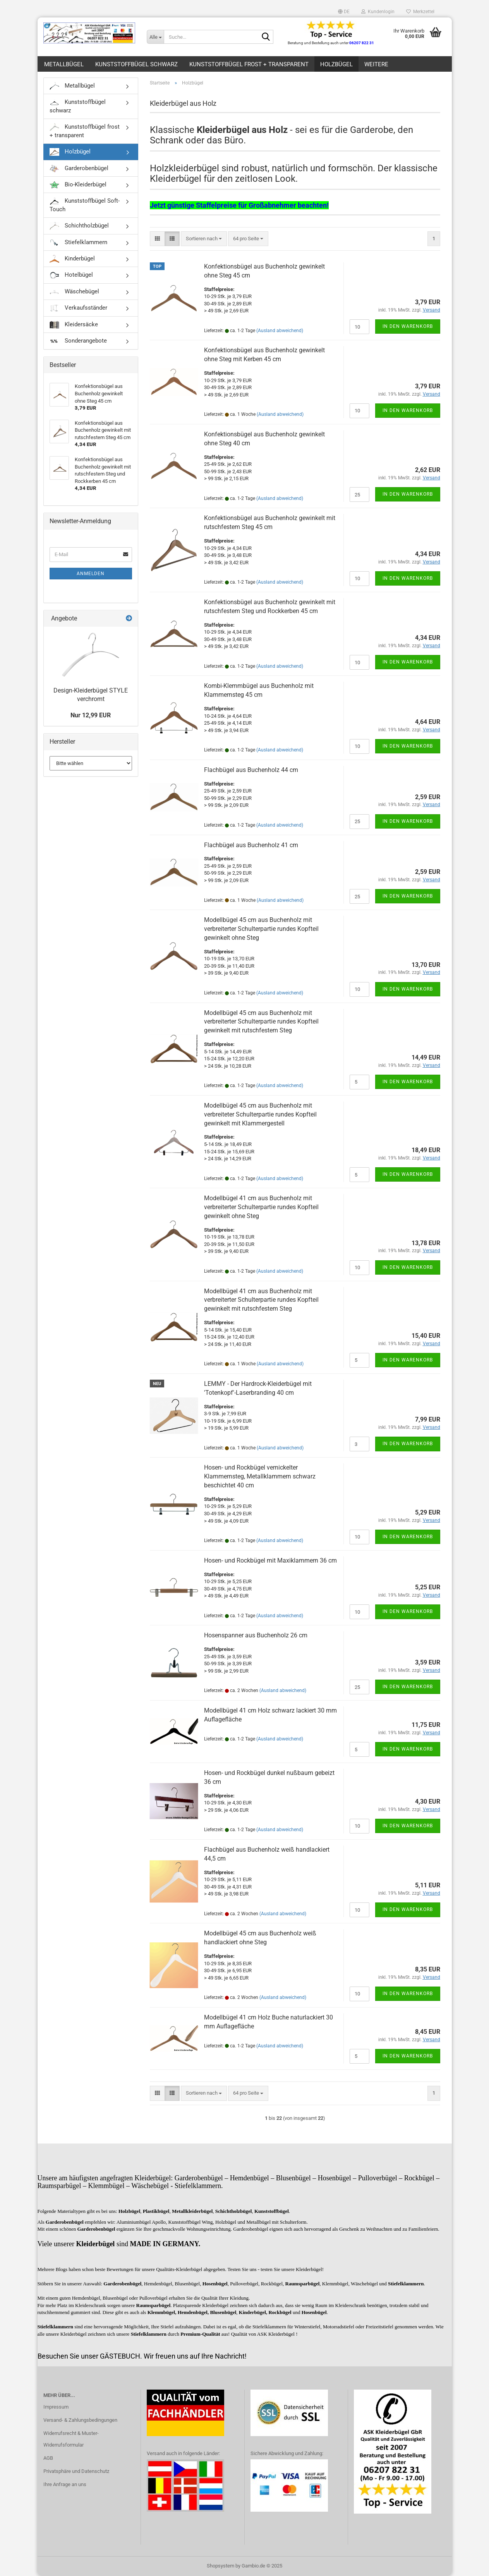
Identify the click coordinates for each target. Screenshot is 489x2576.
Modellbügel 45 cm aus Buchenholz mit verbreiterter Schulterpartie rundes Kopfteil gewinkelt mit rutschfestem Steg (261, 1021)
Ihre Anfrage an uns (64, 2484)
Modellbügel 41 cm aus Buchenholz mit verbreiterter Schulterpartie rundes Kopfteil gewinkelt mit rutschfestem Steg (261, 1300)
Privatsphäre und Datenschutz (76, 2471)
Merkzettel (420, 11)
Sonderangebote (78, 341)
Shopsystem (220, 2566)
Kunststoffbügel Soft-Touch (85, 204)
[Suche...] (155, 37)
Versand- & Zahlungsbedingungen (80, 2420)
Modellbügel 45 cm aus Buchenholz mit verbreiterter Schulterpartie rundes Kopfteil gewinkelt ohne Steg (261, 928)
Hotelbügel (71, 275)
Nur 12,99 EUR (90, 715)
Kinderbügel (72, 259)
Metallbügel (64, 64)
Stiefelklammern (78, 242)
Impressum (56, 2407)
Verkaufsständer (78, 308)
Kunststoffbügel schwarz (136, 64)
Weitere (376, 64)
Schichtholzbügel (79, 226)
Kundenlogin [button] (378, 11)
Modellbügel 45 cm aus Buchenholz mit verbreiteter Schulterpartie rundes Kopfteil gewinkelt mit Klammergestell (260, 1114)
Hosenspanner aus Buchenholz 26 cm (255, 1635)
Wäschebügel (74, 292)
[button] (343, 11)
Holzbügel (336, 64)
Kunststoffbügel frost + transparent (249, 64)
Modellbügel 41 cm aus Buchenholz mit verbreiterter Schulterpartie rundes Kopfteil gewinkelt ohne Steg (261, 1207)
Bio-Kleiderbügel (78, 185)
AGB (48, 2458)
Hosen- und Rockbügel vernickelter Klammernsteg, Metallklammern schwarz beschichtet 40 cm (260, 1476)
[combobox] (204, 238)
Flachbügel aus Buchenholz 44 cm (251, 770)
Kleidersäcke (74, 325)
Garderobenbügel (79, 168)
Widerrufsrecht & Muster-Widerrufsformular (71, 2439)
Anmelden (91, 573)
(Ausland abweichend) (279, 330)
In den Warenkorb (408, 326)
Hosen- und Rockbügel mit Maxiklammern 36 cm (270, 1560)
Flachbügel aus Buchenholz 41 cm (251, 845)
